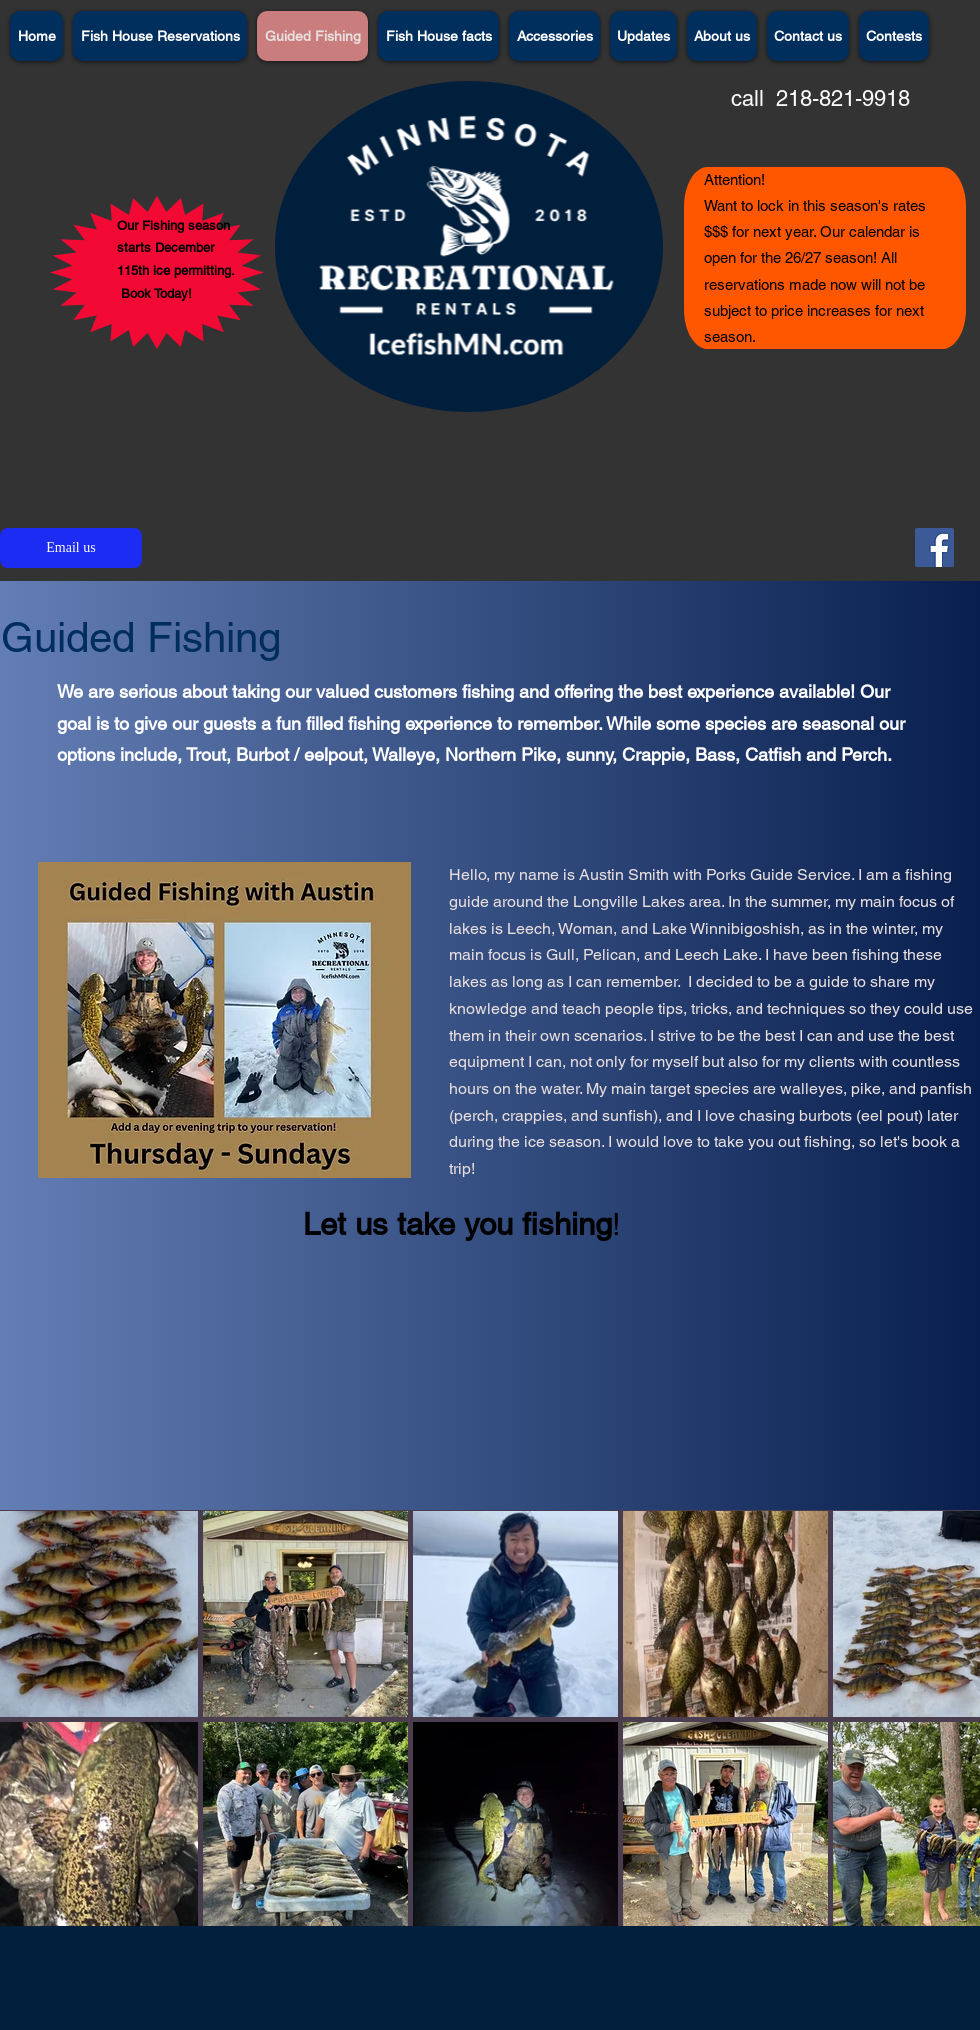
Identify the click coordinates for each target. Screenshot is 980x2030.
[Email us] (71, 548)
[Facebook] (934, 547)
